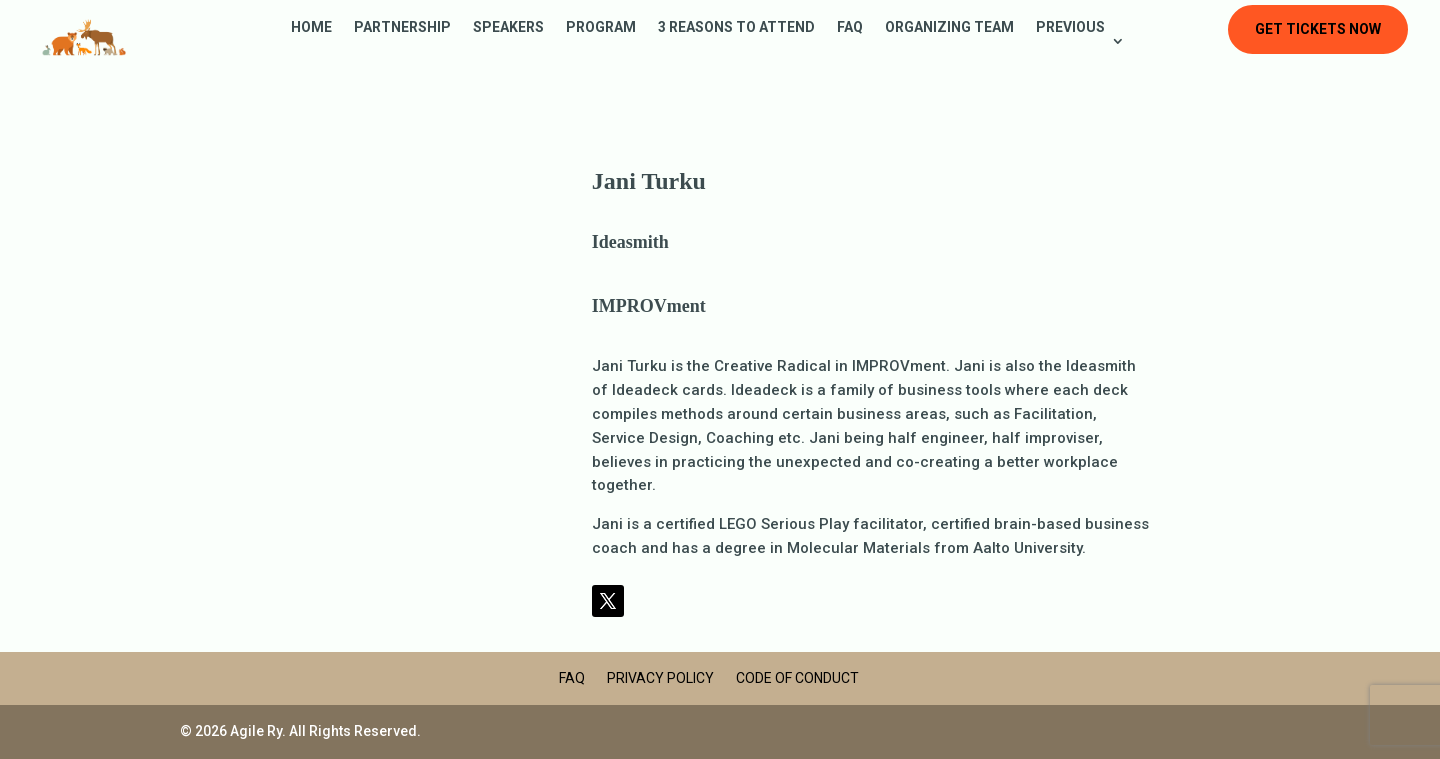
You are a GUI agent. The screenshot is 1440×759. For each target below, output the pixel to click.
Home (311, 27)
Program (601, 27)
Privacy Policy (660, 678)
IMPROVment (649, 306)
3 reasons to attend (736, 27)
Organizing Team (949, 27)
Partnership (402, 27)
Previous (1070, 27)
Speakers (508, 27)
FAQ (850, 27)
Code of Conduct (797, 678)
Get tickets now (1318, 29)
